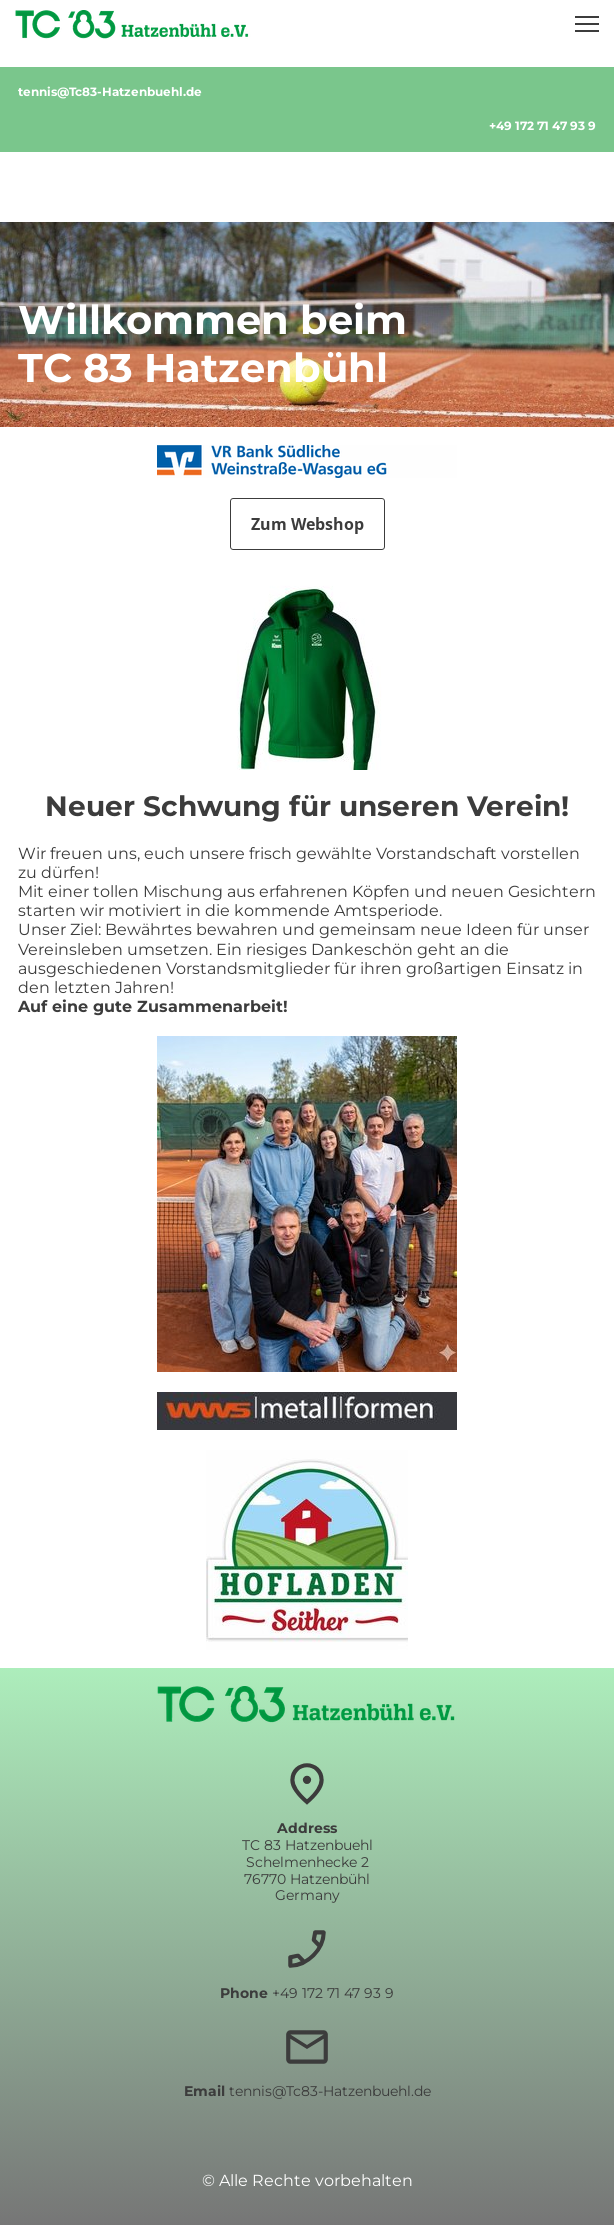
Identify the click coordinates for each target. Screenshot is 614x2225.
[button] (587, 24)
